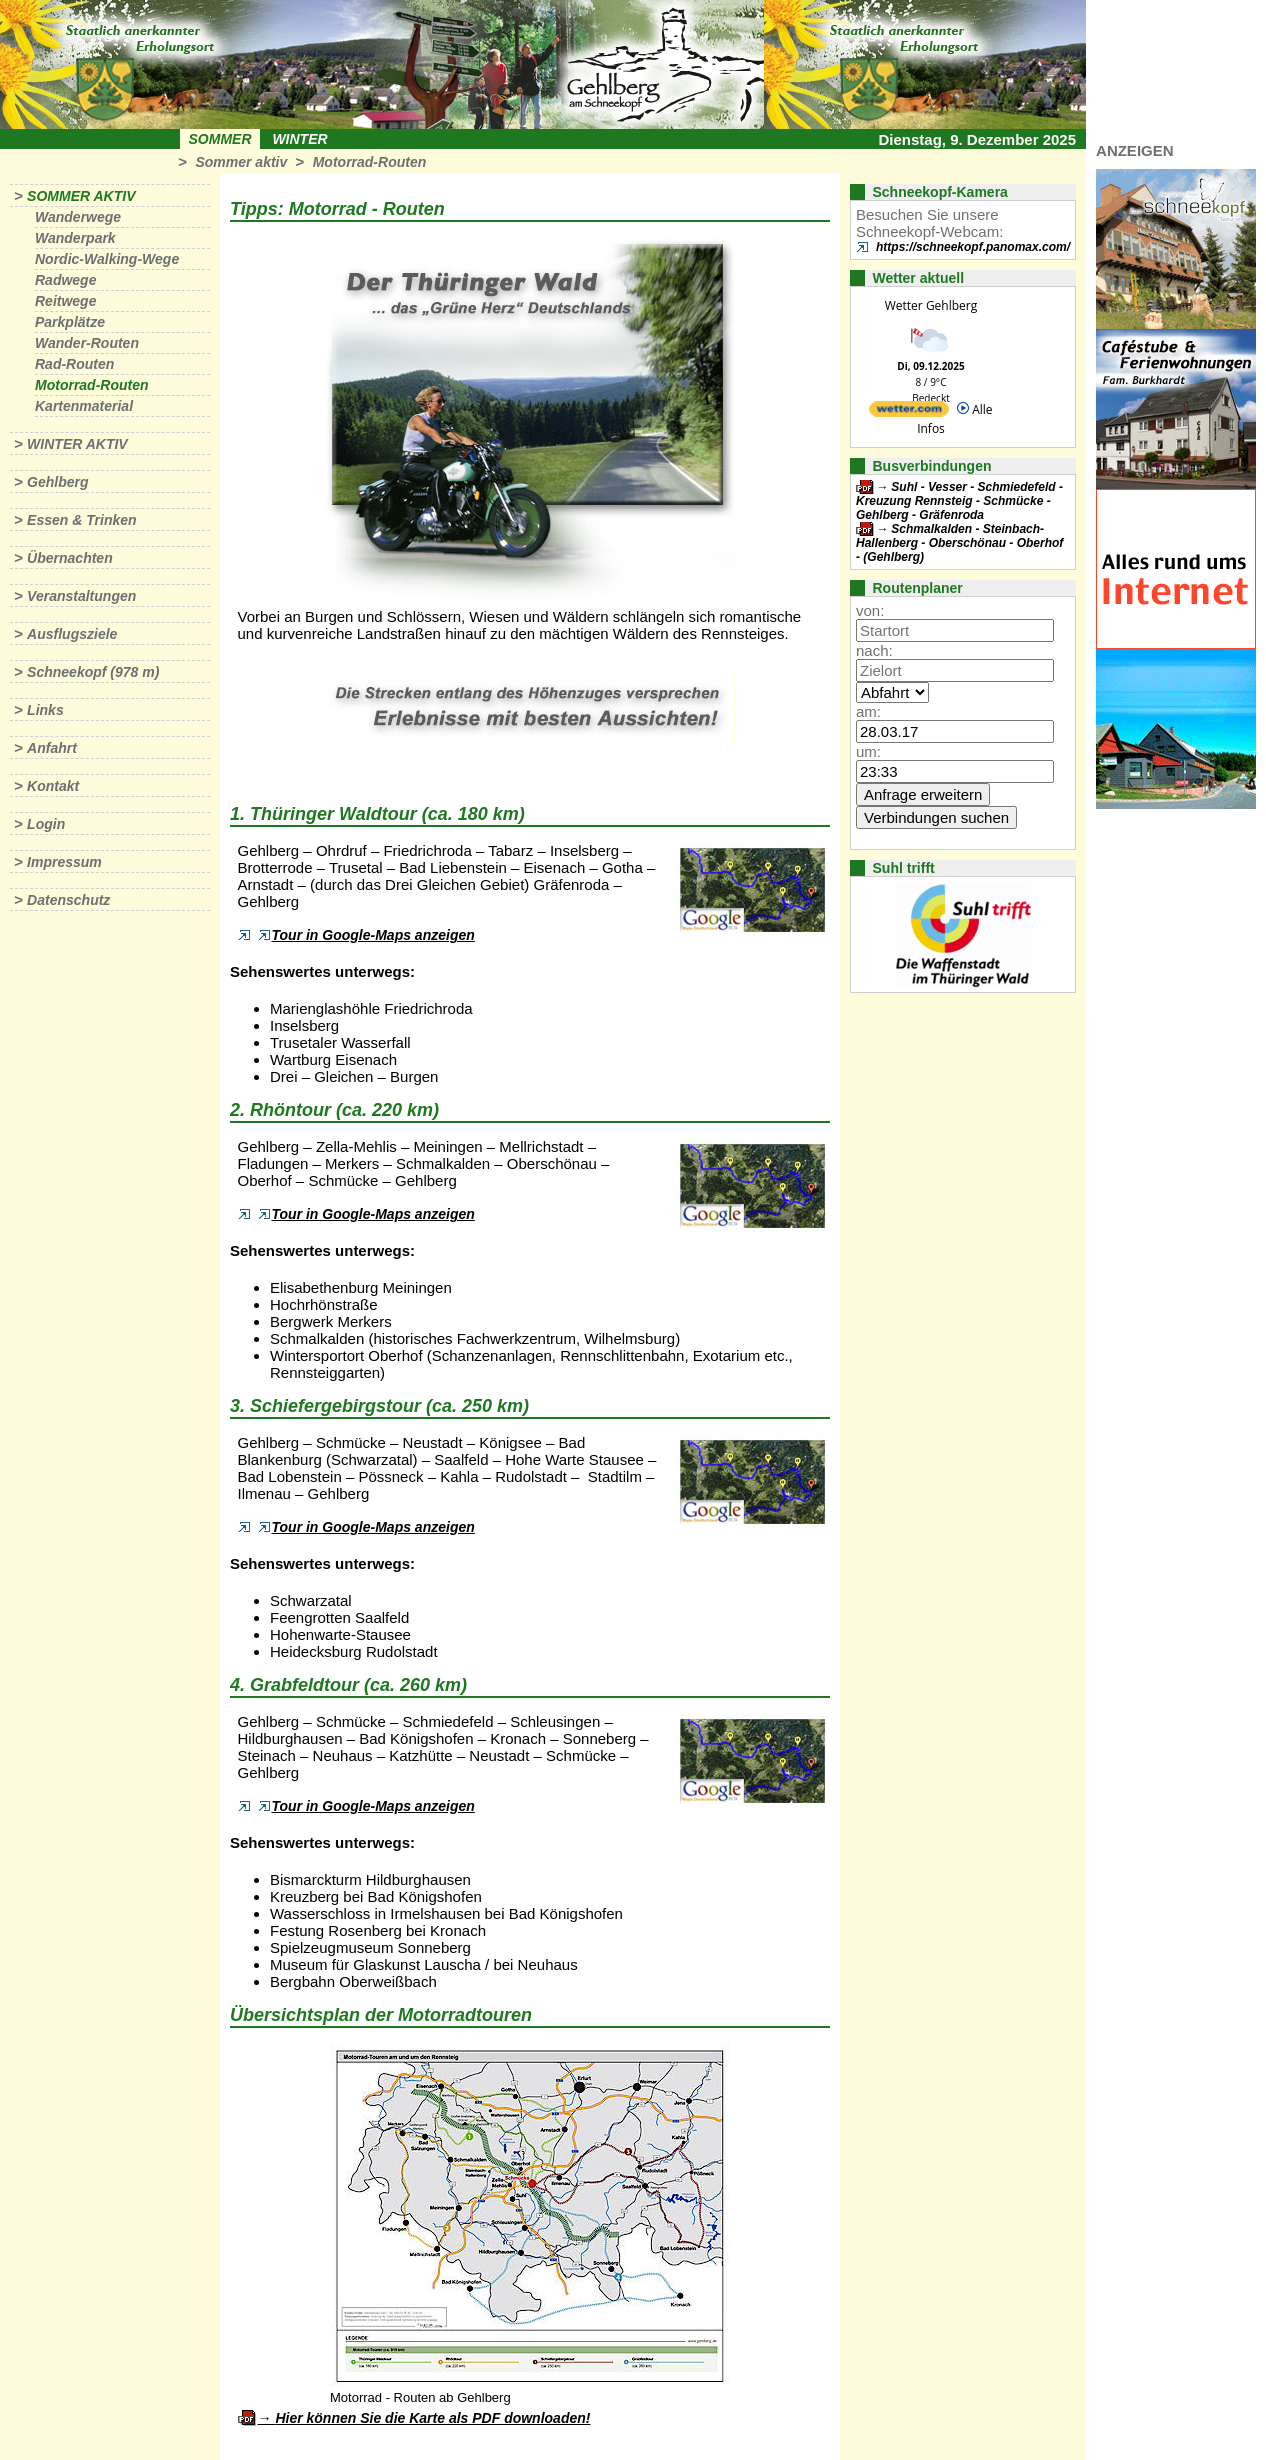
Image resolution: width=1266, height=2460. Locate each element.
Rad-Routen (74, 364)
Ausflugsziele (72, 634)
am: (868, 711)
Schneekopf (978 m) (93, 672)
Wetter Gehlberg (931, 305)
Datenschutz (68, 900)
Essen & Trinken (81, 520)
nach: (874, 650)
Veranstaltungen (81, 596)
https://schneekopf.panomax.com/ (973, 247)
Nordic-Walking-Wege (107, 259)
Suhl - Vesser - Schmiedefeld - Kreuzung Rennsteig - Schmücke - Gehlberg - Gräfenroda (959, 501)
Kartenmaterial (84, 406)
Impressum (64, 862)
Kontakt (53, 786)
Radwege (65, 280)
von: (870, 610)
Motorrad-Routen (370, 162)
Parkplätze (70, 322)
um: (868, 751)
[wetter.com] (909, 412)
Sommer (220, 139)
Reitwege (65, 301)
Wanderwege (78, 217)
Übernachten (70, 558)
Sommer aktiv (241, 162)
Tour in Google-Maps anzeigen (366, 935)
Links (45, 710)
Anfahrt (52, 748)
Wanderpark (75, 238)
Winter (299, 139)
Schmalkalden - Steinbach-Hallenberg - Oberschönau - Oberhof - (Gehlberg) (959, 543)
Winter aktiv (77, 444)
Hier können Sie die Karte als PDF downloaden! (432, 2418)
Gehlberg (57, 482)
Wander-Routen (87, 343)
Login (46, 824)
